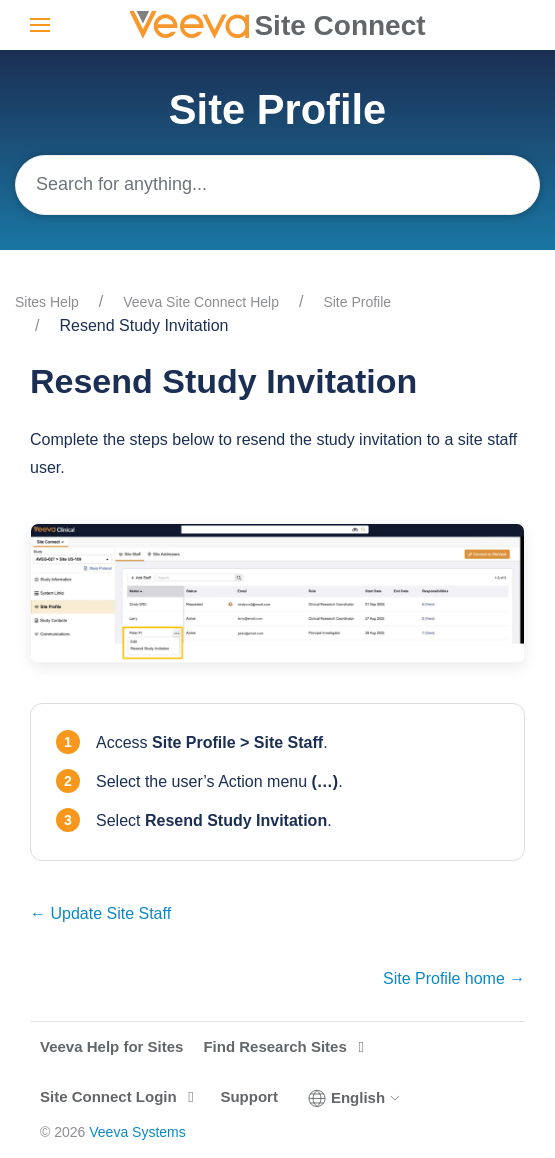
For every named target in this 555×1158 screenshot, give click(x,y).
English (355, 1098)
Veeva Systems (137, 1132)
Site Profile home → (454, 978)
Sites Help (47, 302)
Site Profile (357, 302)
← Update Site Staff (100, 913)
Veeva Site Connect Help (201, 302)
